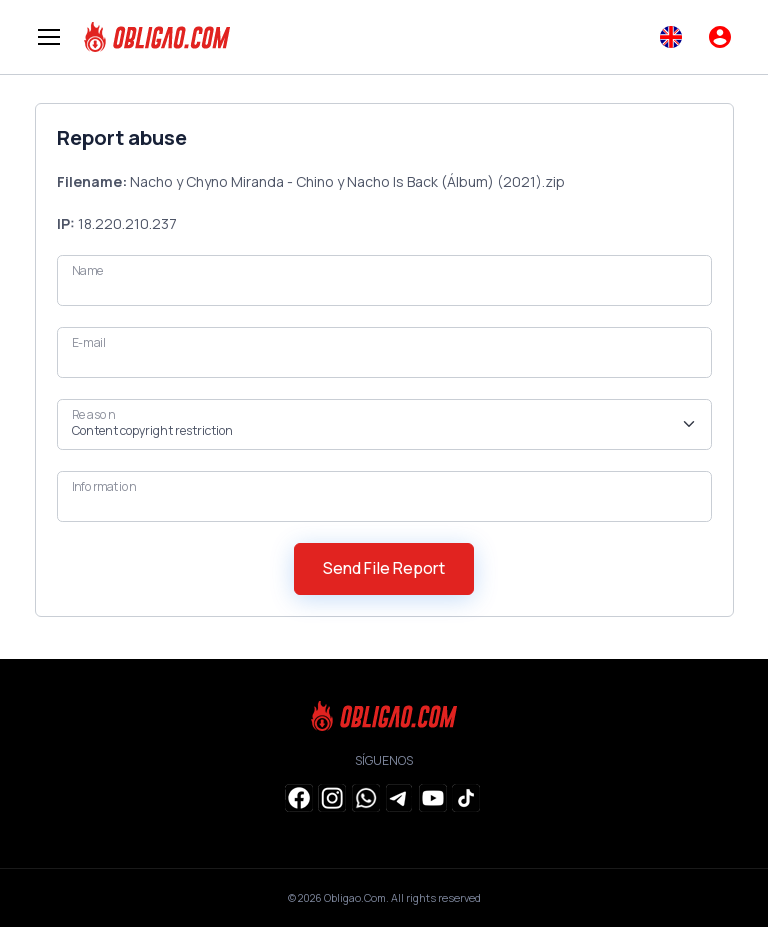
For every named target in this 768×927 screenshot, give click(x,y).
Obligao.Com (355, 898)
